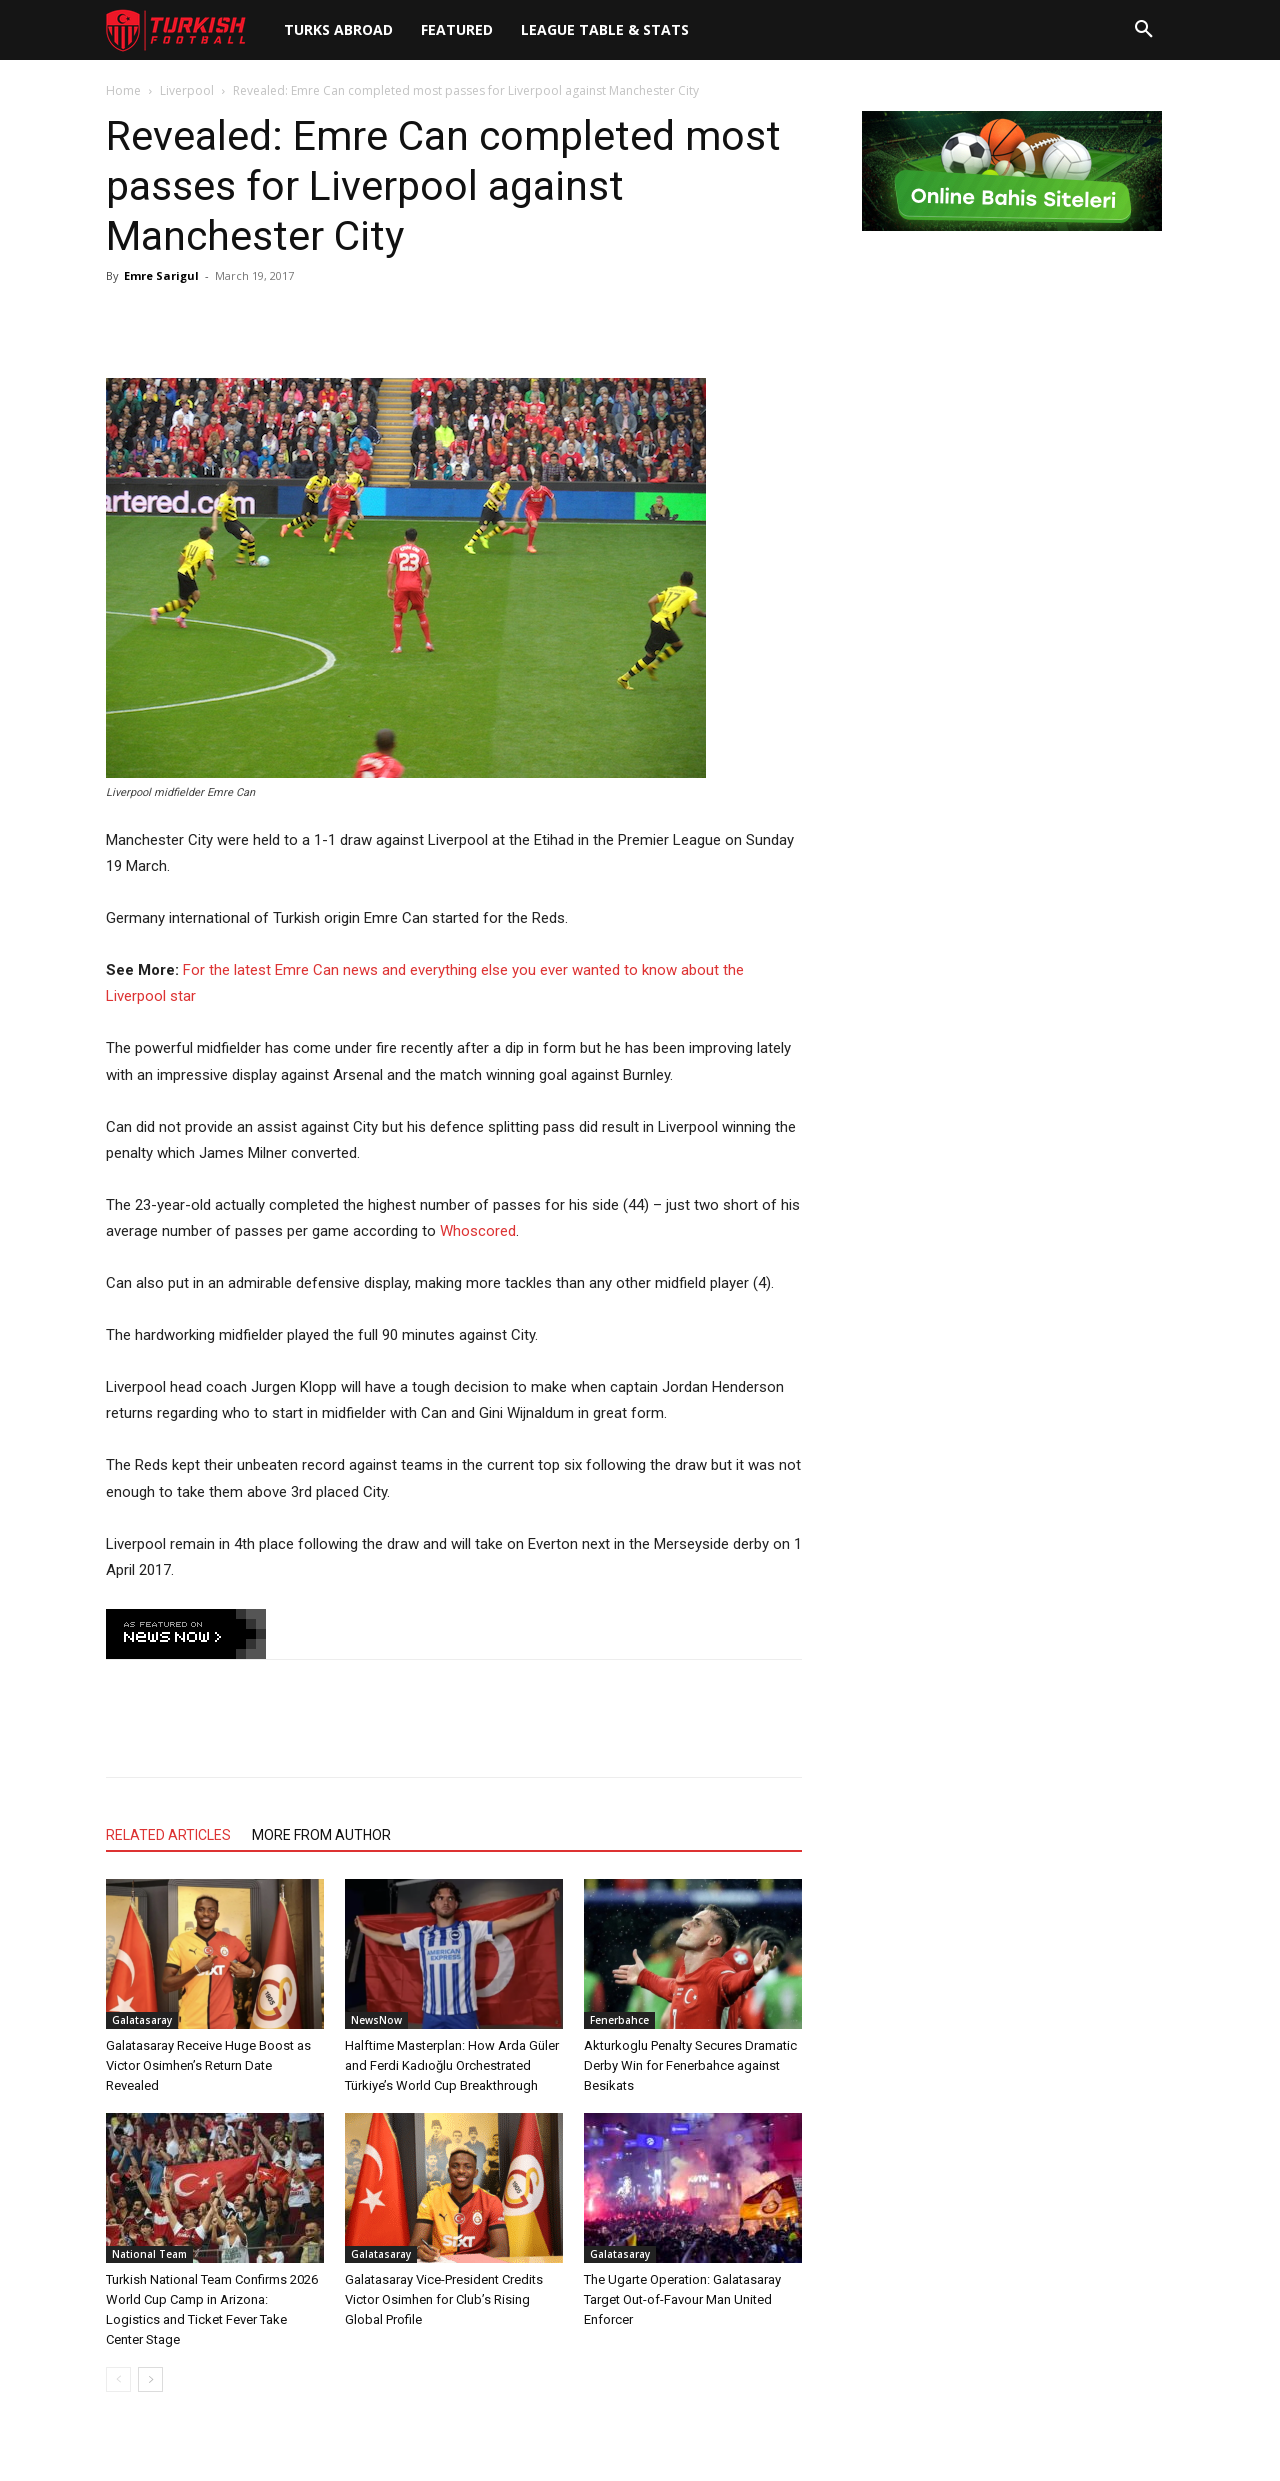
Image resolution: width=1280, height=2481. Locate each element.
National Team (149, 2254)
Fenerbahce (619, 2020)
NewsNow (376, 2020)
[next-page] (150, 2379)
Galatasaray (142, 2020)
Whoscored (478, 1231)
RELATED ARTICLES (168, 1835)
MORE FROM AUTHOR (321, 1835)
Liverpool (187, 90)
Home (123, 90)
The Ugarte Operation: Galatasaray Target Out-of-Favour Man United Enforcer (682, 2299)
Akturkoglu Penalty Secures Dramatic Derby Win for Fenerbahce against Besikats (690, 2065)
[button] (1144, 30)
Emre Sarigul (161, 275)
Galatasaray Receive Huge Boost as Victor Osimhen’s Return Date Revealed (208, 2065)
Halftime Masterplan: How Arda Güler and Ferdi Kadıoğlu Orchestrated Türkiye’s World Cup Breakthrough (452, 2065)
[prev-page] (118, 2379)
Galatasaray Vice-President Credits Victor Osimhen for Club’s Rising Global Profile (444, 2299)
